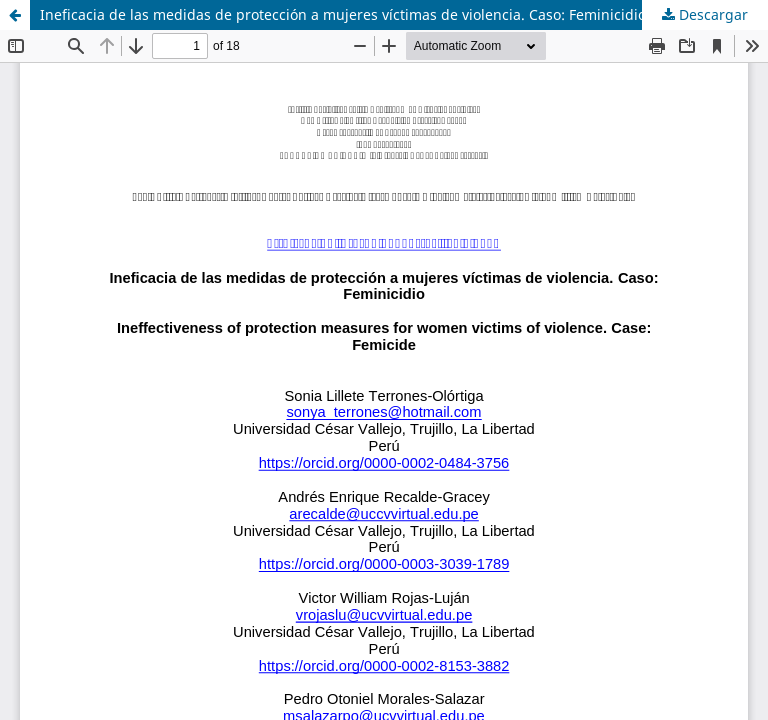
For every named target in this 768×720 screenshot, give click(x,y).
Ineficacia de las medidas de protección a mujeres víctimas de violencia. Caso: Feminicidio (343, 14)
